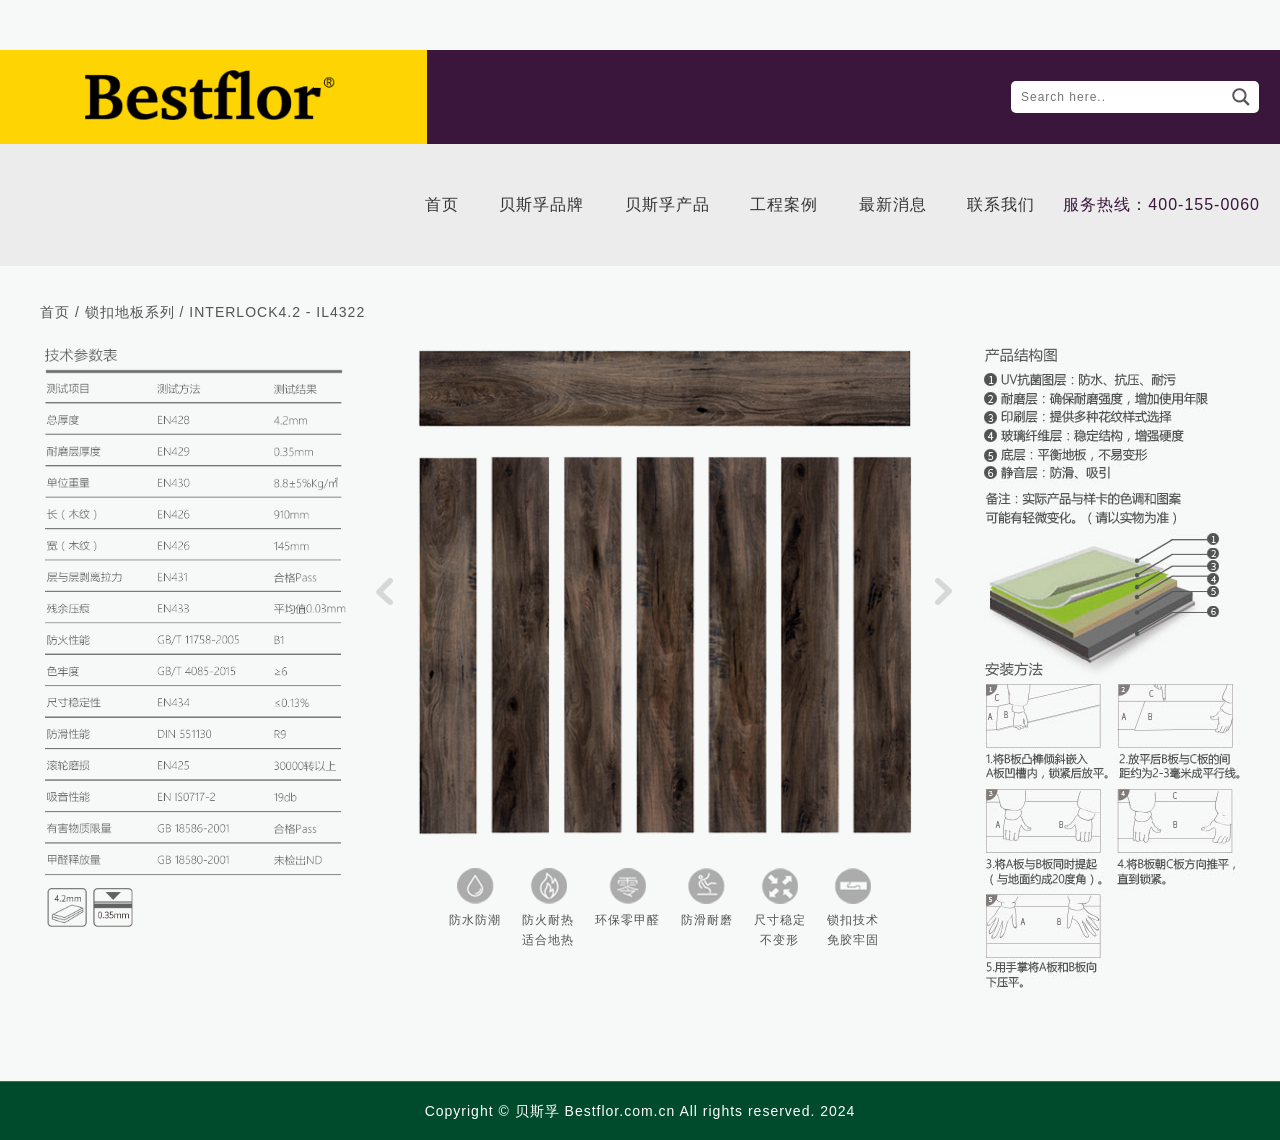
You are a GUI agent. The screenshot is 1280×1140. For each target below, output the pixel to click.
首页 (55, 312)
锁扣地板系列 (130, 312)
